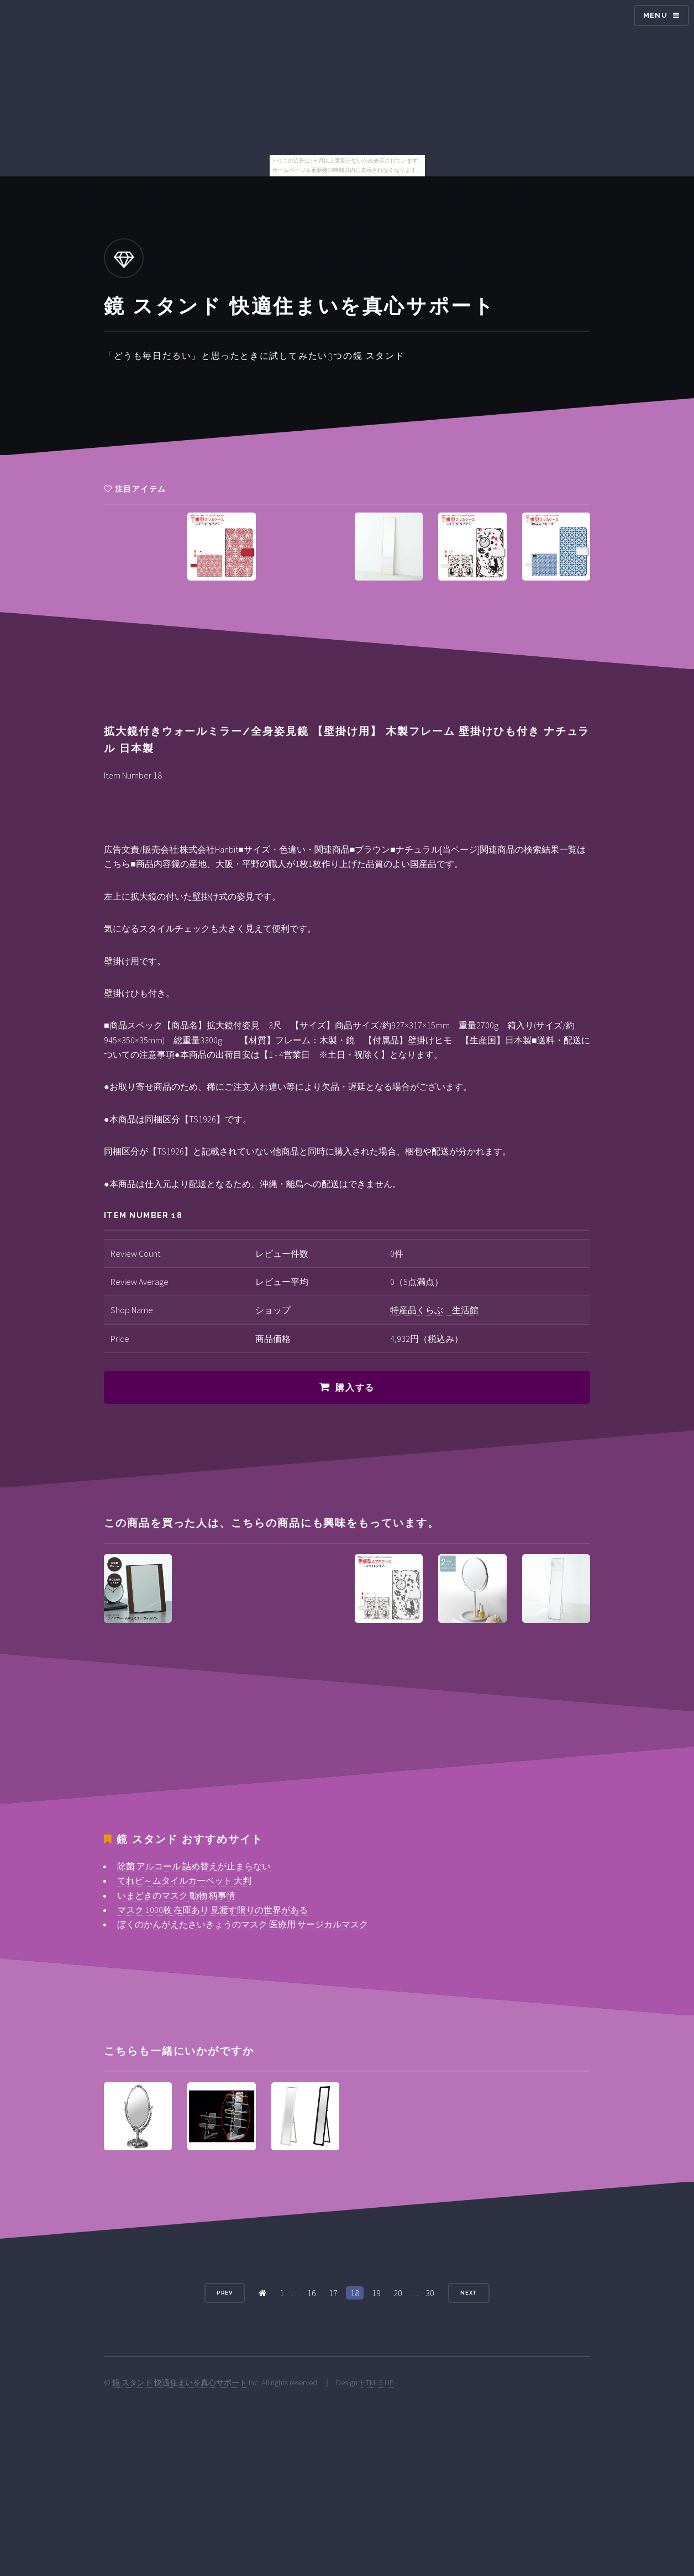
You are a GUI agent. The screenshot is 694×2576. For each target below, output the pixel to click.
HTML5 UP (377, 2382)
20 (397, 2292)
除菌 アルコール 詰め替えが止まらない (194, 1866)
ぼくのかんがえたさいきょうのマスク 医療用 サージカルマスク (242, 1924)
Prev (225, 2293)
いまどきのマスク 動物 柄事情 (176, 1895)
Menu (655, 15)
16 (311, 2292)
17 (333, 2292)
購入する (354, 1387)
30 (429, 2292)
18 (354, 2292)
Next (469, 2293)
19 (376, 2292)
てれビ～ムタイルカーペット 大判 (184, 1880)
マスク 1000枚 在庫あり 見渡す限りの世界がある (212, 1909)
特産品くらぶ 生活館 (434, 1309)
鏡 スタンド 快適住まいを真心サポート (179, 2382)
